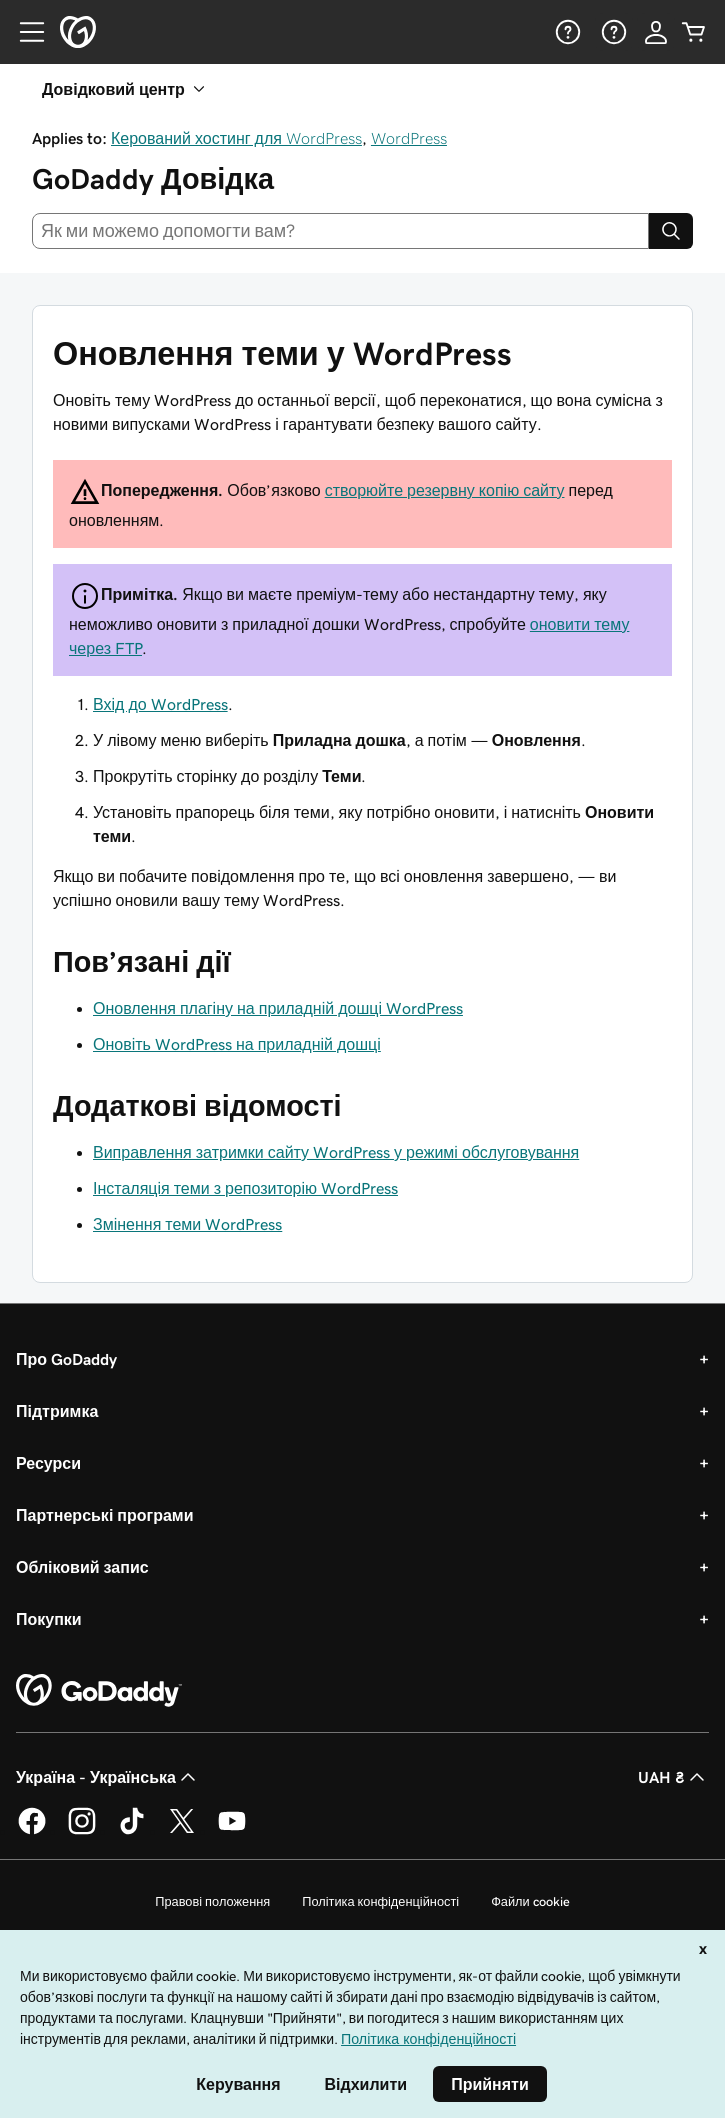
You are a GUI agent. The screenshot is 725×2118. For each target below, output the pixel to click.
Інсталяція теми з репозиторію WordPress (245, 1188)
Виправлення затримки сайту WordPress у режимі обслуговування (336, 1152)
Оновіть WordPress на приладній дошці (237, 1044)
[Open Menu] (24, 32)
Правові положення (212, 1901)
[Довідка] (566, 32)
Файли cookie (530, 1901)
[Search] (671, 231)
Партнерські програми (105, 1515)
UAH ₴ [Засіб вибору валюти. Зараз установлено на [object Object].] (673, 1777)
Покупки (49, 1619)
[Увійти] (656, 32)
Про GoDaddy (66, 1359)
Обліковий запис (82, 1567)
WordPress (409, 138)
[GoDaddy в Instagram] (82, 1831)
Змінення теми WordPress (187, 1224)
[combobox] (340, 231)
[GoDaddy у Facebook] (32, 1831)
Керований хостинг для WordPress (236, 138)
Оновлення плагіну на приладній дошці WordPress (278, 1008)
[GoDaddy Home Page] (99, 1691)
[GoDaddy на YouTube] (232, 1831)
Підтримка (57, 1411)
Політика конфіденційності (380, 1901)
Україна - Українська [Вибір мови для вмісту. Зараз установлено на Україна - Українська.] (108, 1777)
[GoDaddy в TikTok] (132, 1831)
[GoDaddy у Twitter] (182, 1831)
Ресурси (48, 1463)
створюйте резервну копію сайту (445, 490)
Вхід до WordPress (160, 704)
